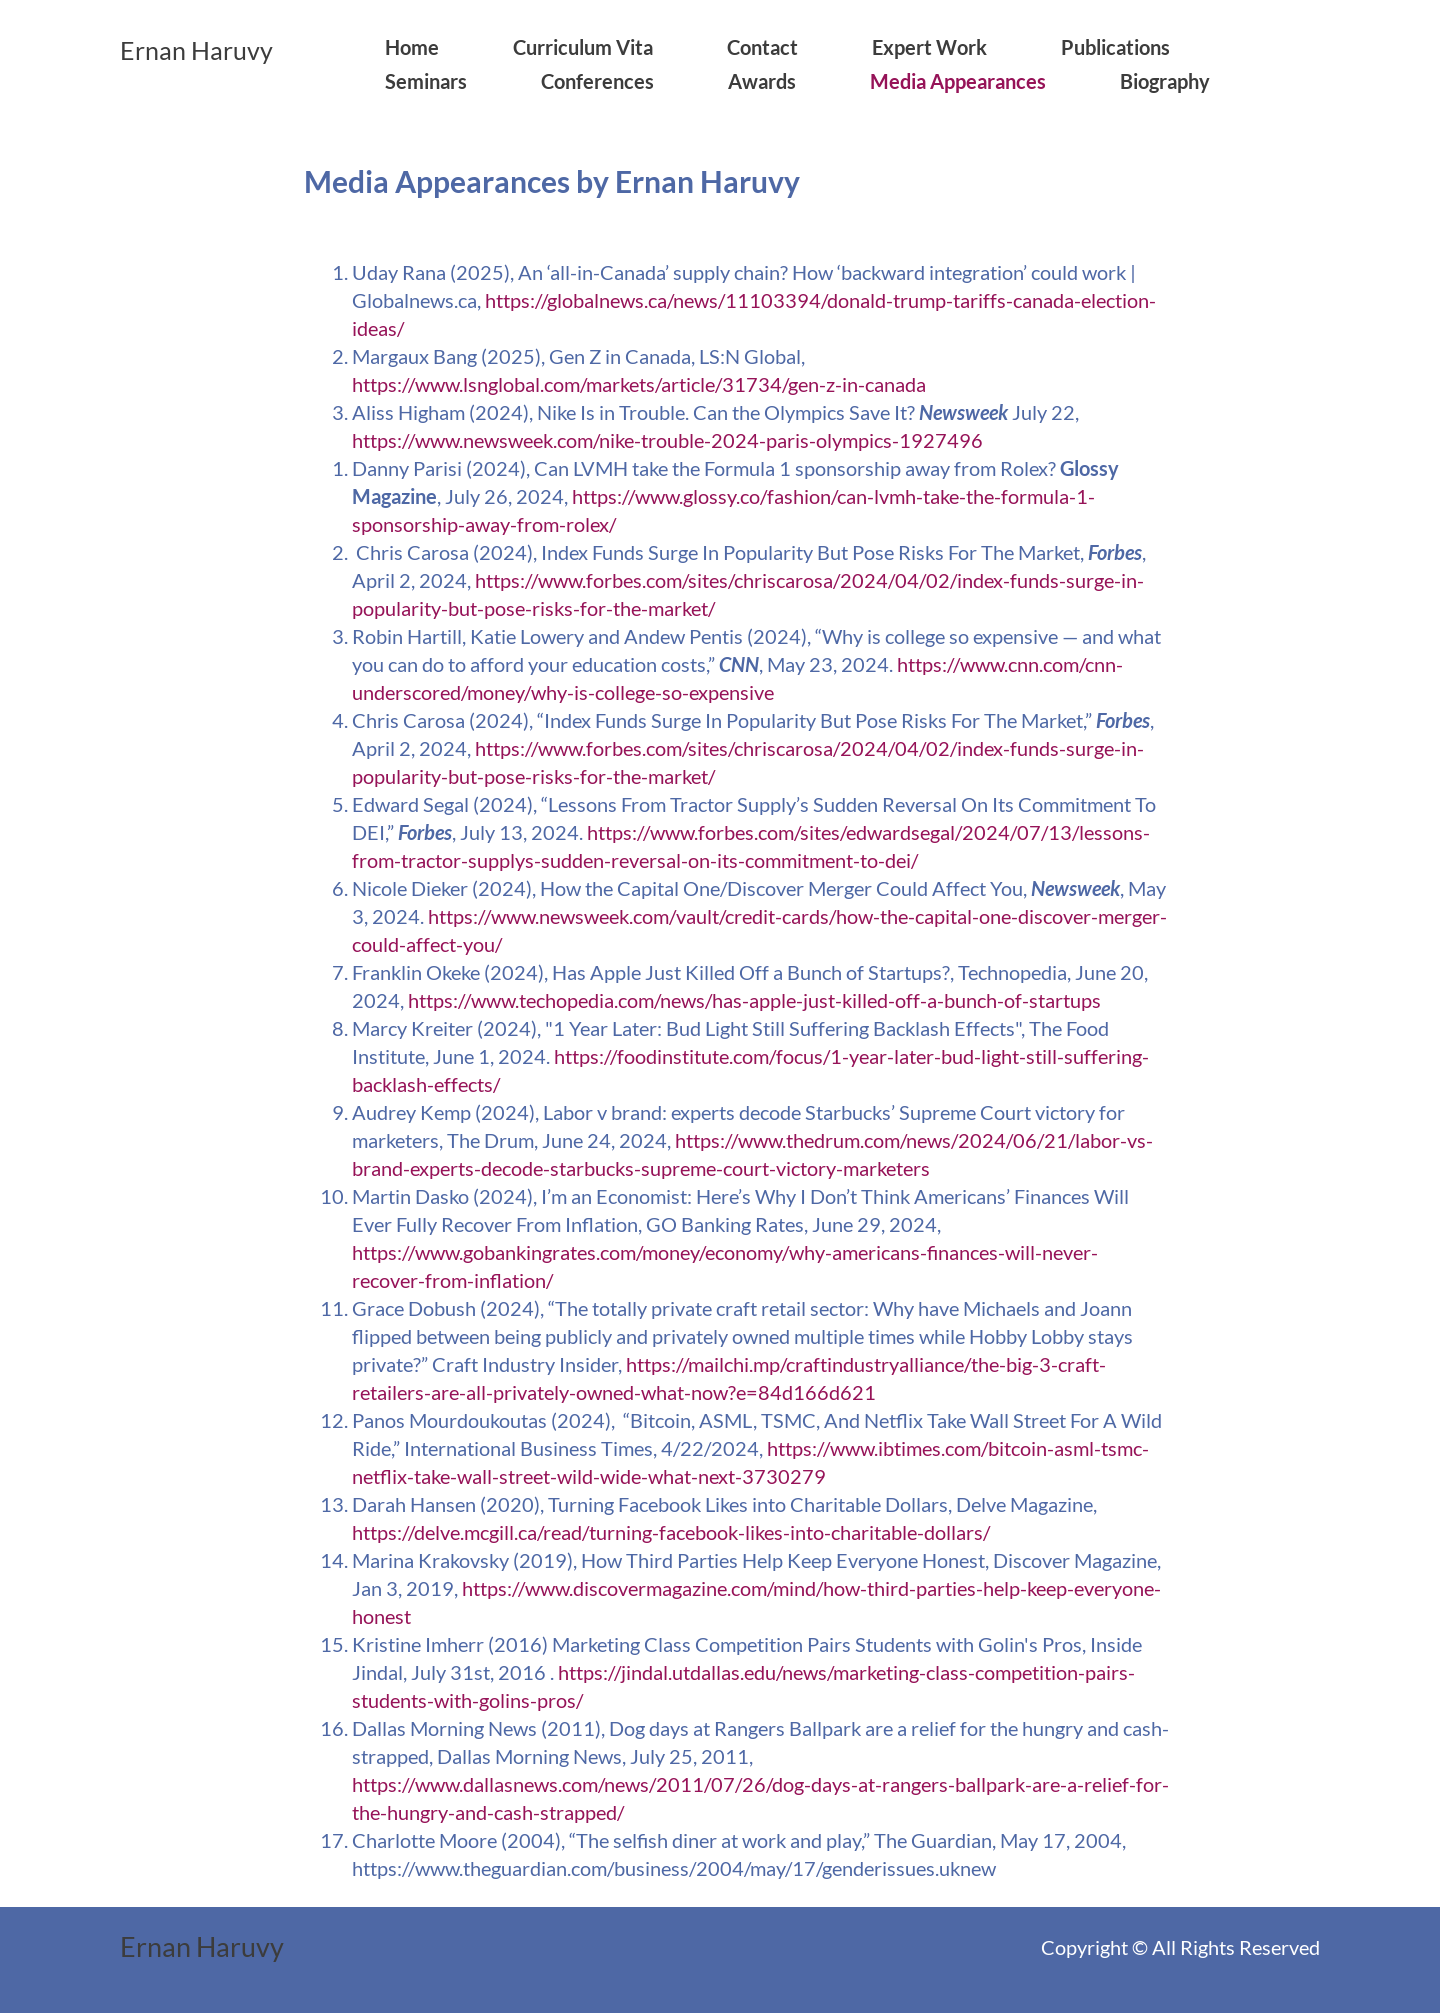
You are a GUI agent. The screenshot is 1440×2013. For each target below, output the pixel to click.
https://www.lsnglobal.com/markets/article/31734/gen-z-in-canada (639, 384)
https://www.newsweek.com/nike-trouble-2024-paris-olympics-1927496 (667, 440)
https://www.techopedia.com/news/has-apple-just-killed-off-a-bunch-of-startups (754, 1000)
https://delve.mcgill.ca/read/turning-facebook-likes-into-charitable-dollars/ (671, 1532)
